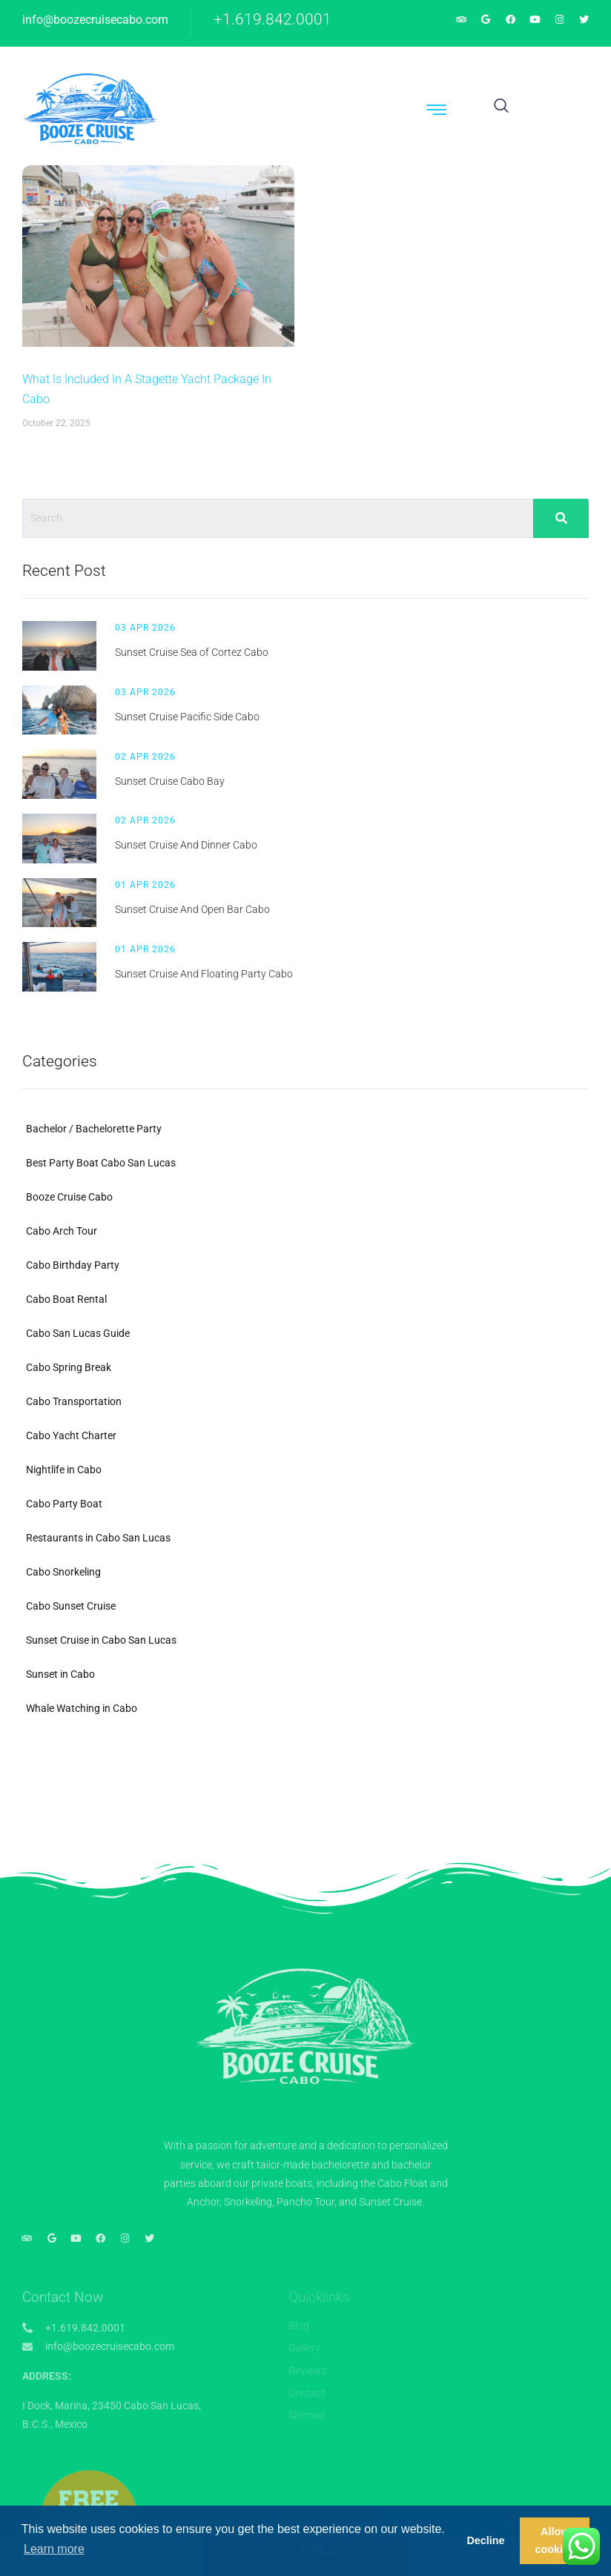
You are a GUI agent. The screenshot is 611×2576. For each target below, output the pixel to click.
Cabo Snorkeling (63, 1572)
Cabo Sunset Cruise (71, 1606)
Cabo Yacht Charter (71, 1435)
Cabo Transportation (74, 1401)
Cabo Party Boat (64, 1504)
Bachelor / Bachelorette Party (94, 1129)
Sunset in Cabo (60, 1674)
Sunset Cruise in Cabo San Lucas (101, 1640)
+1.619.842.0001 (272, 19)
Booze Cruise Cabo (69, 1197)
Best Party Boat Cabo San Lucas (101, 1163)
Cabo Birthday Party (72, 1265)
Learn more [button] (54, 2549)
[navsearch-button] (501, 107)
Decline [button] (485, 2540)
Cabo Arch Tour (61, 1231)
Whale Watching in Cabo (81, 1708)
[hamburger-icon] (437, 112)
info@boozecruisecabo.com (95, 20)
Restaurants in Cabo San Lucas (98, 1538)
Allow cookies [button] (555, 2540)
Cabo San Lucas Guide (78, 1333)
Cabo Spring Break (68, 1367)
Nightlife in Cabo (64, 1469)
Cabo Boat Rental (66, 1299)
